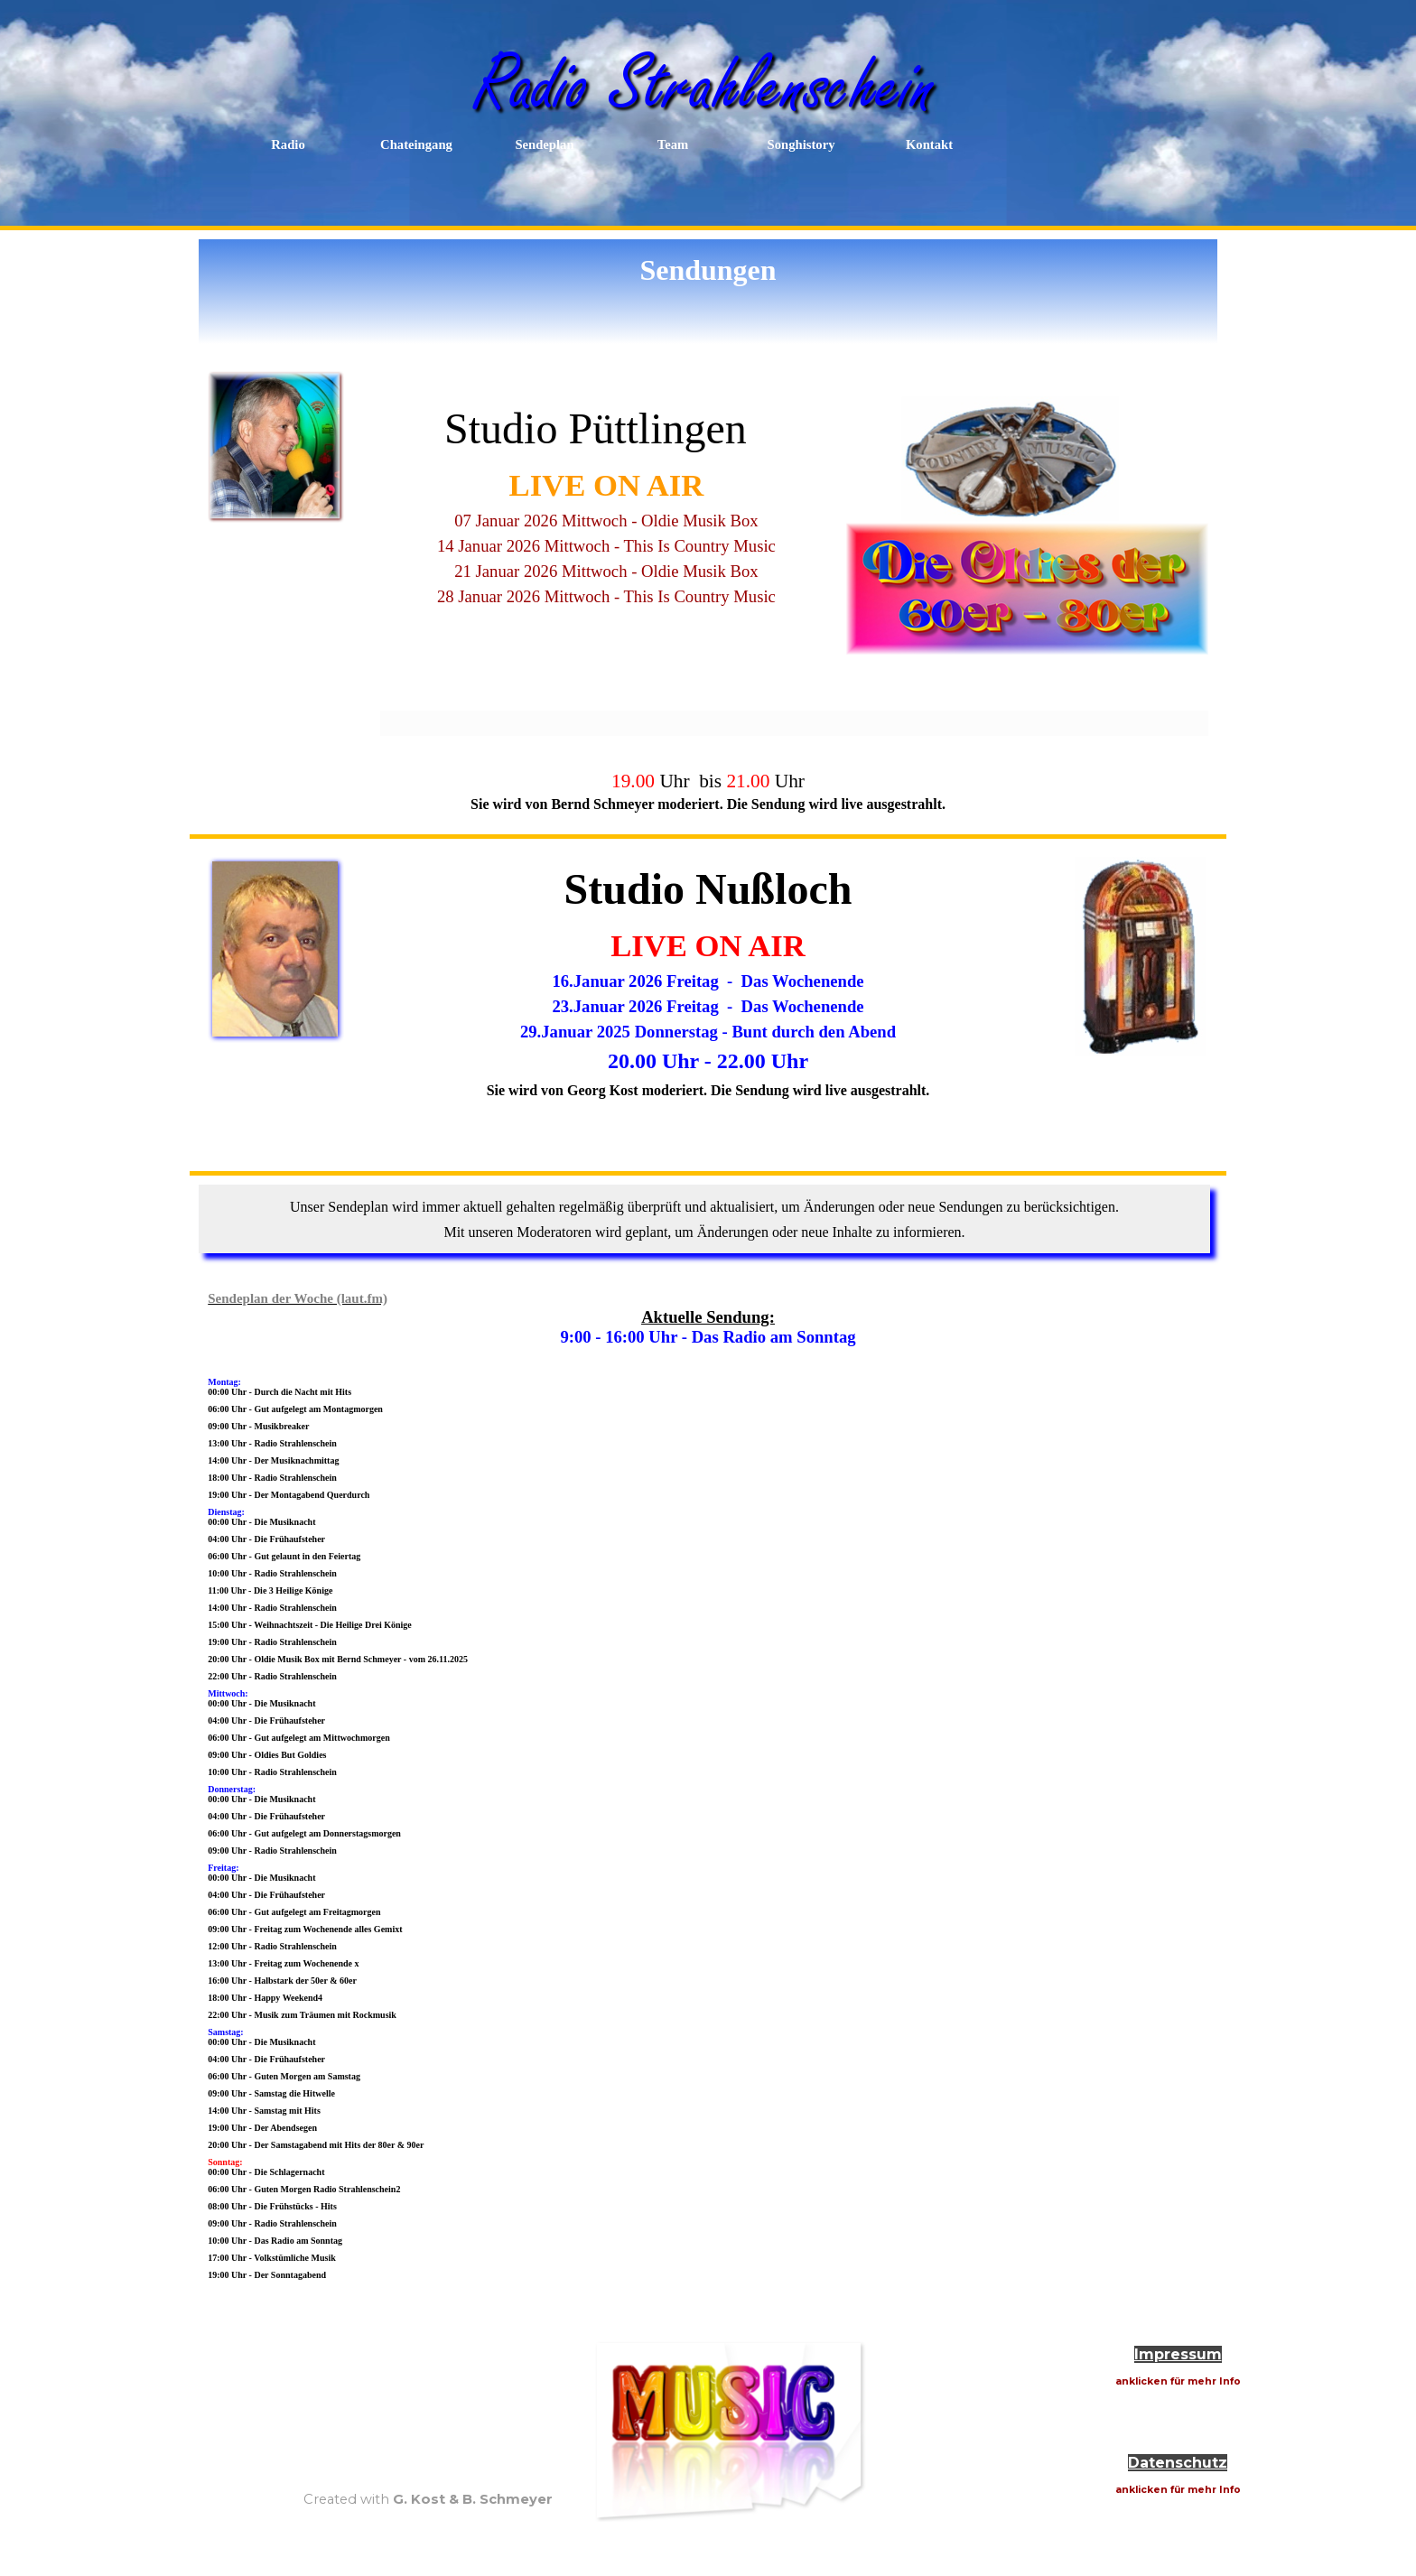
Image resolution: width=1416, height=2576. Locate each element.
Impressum (1178, 2354)
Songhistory (801, 144)
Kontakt (929, 144)
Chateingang (416, 144)
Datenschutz (1177, 2462)
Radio (287, 144)
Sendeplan (544, 144)
